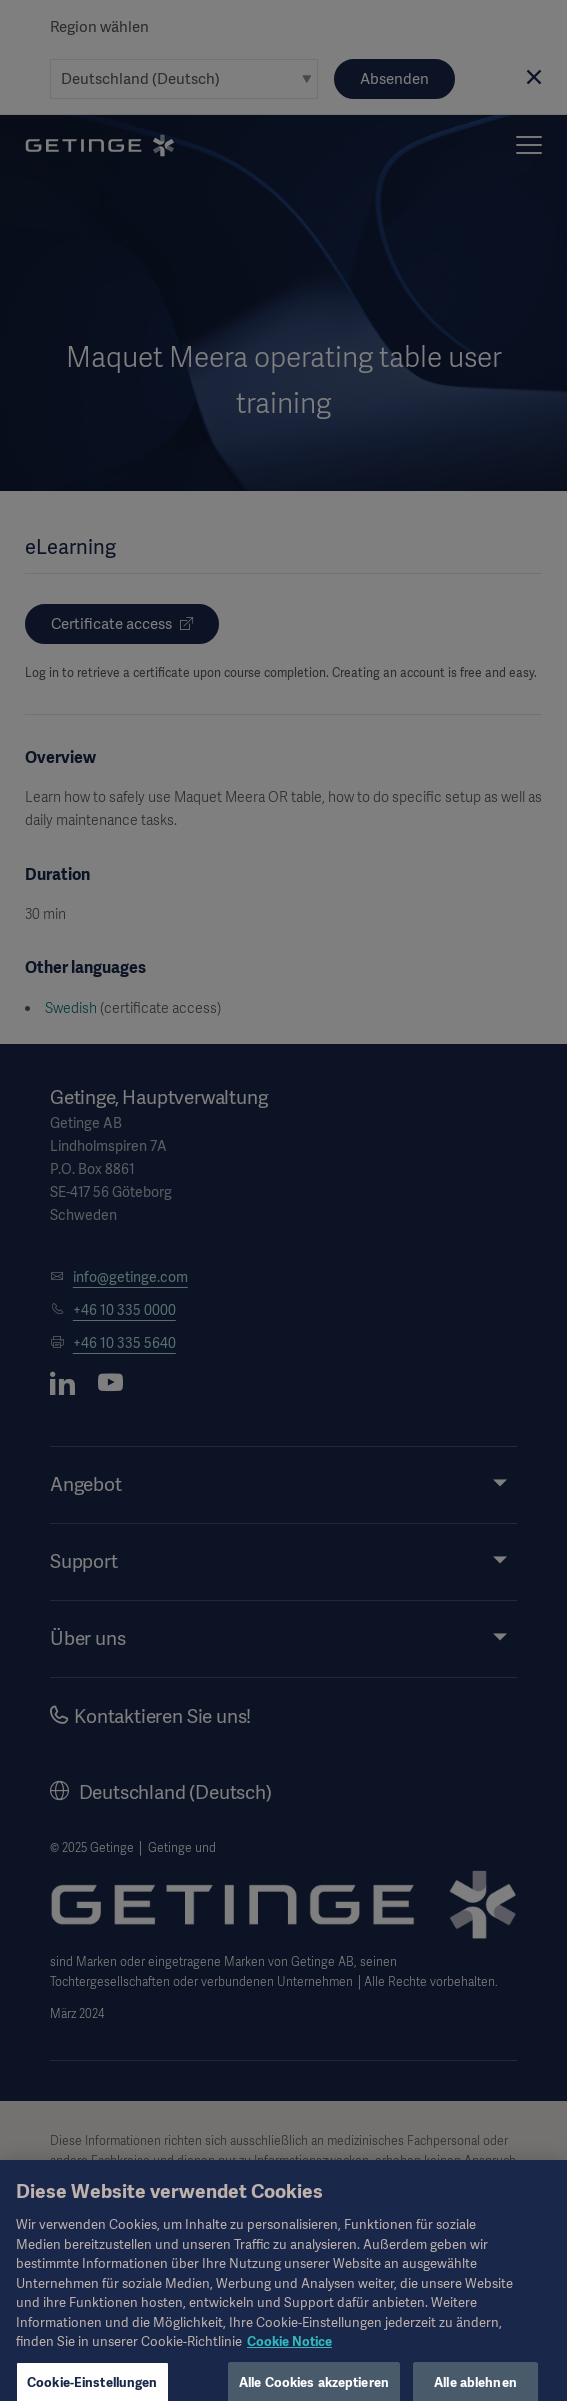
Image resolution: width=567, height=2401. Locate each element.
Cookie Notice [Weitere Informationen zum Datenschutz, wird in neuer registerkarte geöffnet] (289, 2358)
